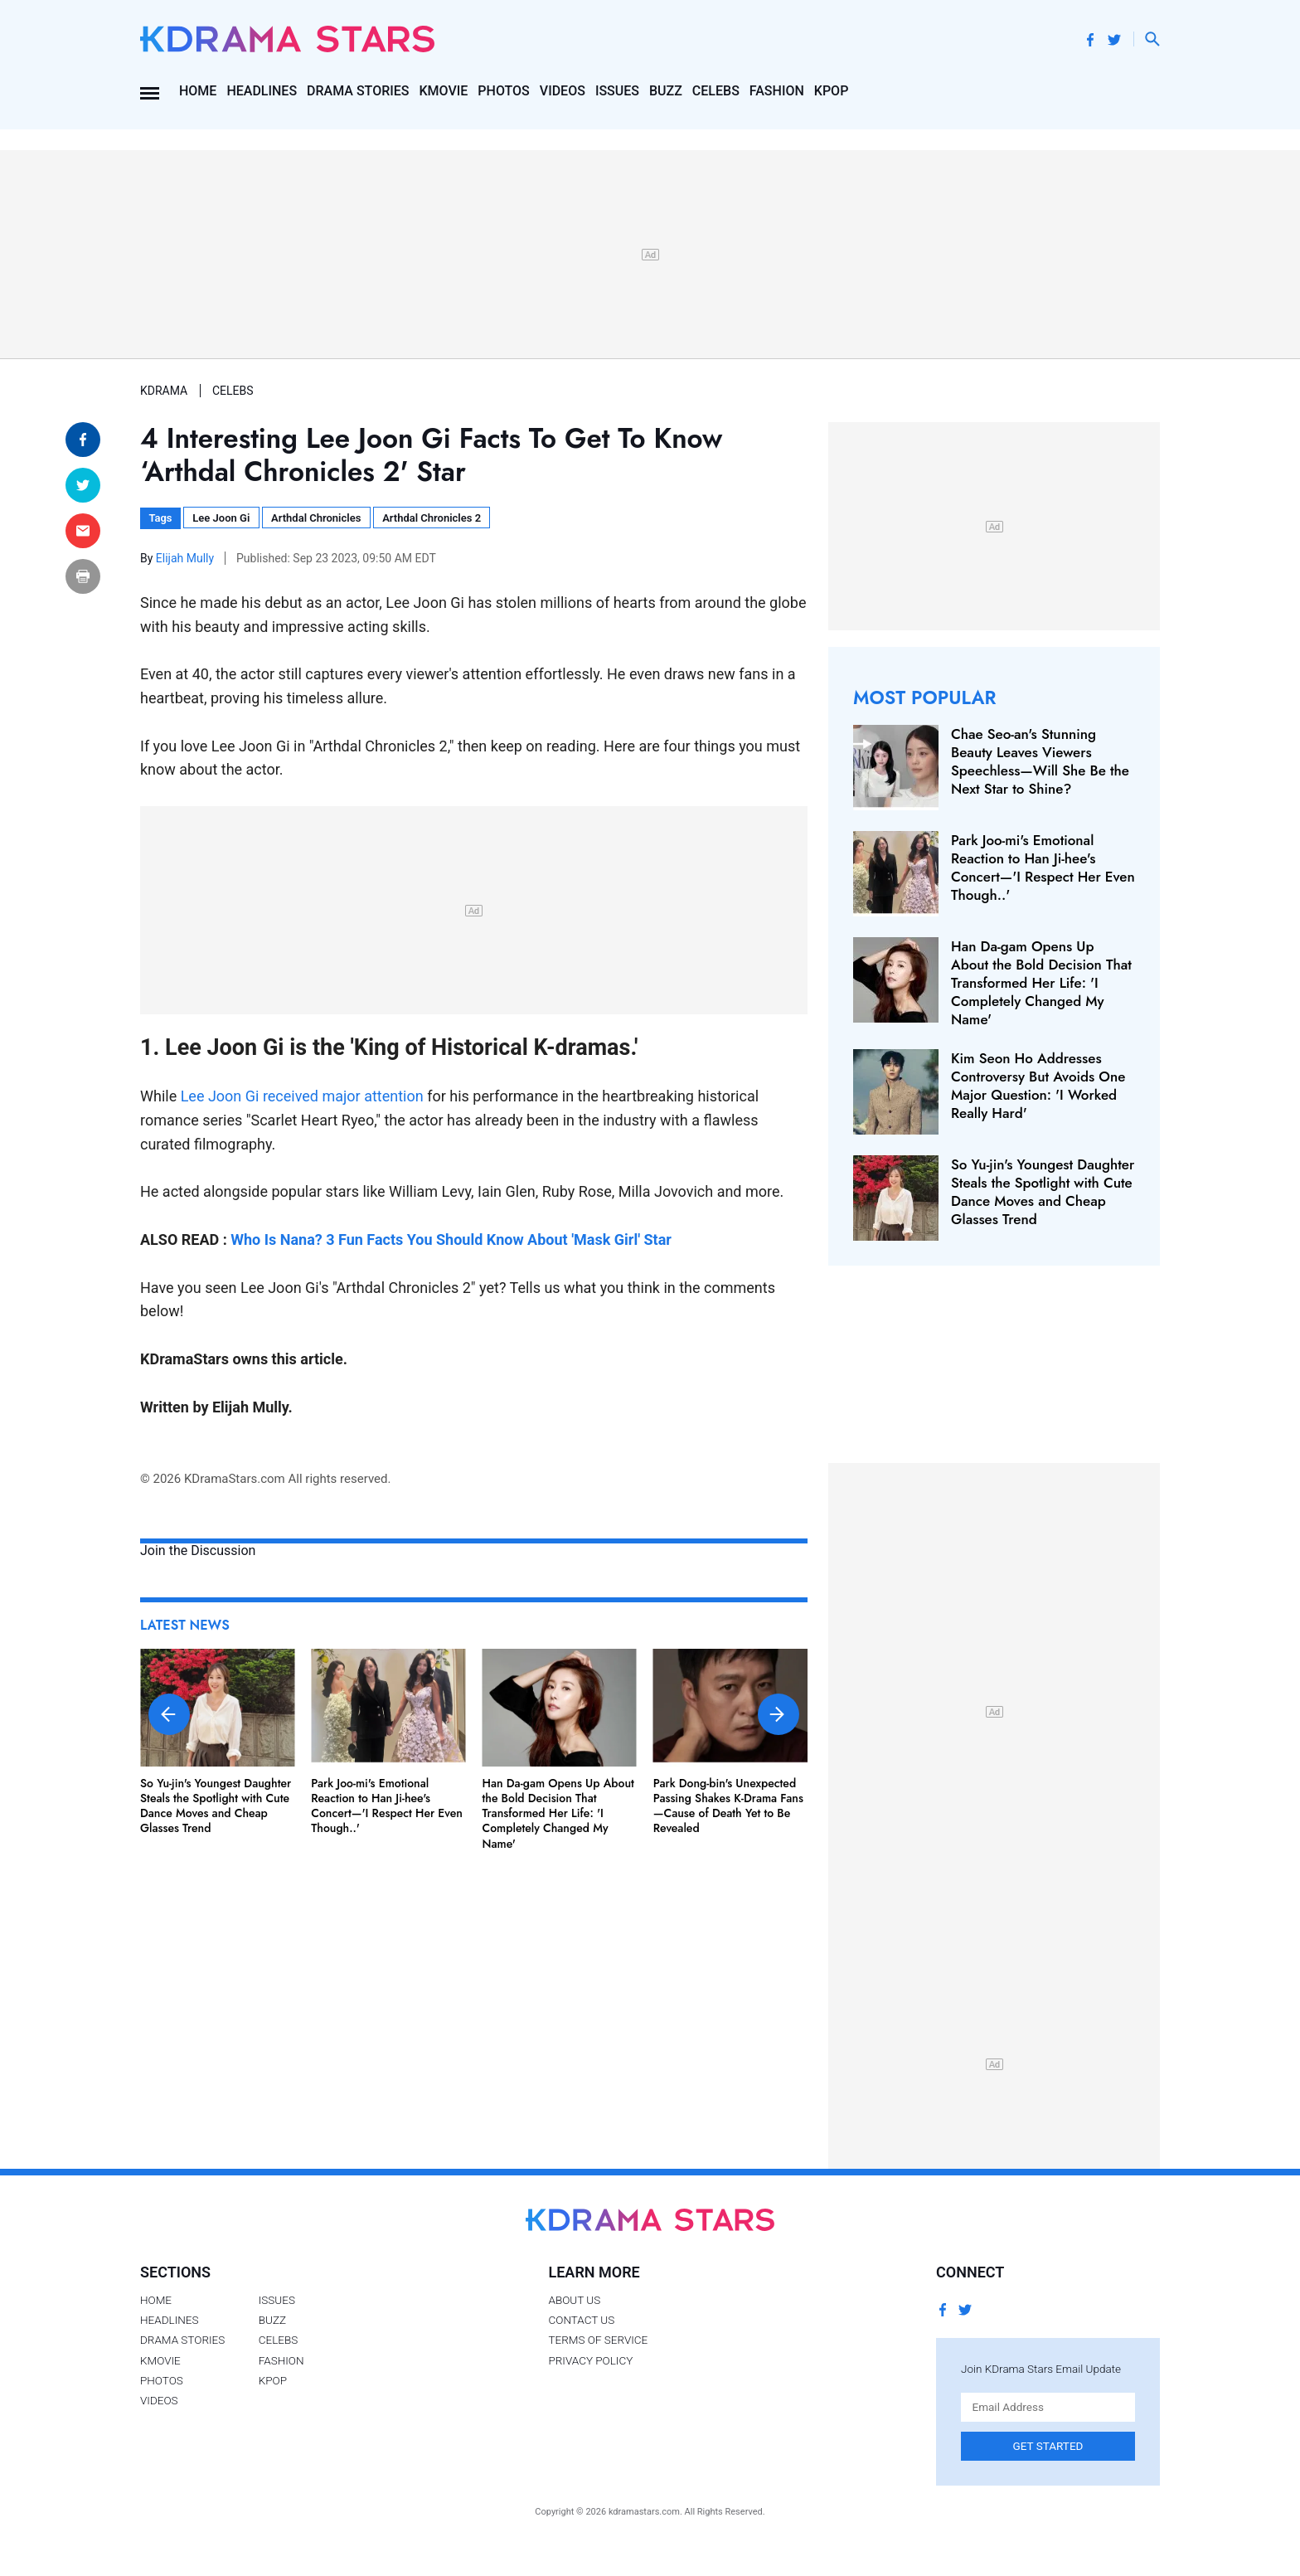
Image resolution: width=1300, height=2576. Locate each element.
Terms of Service (598, 2339)
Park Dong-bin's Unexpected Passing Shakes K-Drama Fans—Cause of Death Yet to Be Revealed (728, 1806)
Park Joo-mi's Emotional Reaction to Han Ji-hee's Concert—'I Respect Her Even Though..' (387, 1806)
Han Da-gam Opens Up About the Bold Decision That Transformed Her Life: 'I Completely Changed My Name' (558, 1813)
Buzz (665, 91)
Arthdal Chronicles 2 (431, 518)
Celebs (716, 91)
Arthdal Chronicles (316, 518)
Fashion (776, 91)
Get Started (1048, 2445)
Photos (503, 91)
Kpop (831, 91)
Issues (617, 91)
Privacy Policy (590, 2360)
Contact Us (581, 2319)
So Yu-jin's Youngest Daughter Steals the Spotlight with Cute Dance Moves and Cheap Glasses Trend (215, 1806)
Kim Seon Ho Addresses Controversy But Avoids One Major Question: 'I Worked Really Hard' (1038, 1085)
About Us (574, 2299)
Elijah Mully (186, 558)
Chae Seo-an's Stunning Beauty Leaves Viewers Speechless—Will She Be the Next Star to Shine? (1040, 761)
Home (197, 91)
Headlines (261, 91)
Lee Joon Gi (221, 518)
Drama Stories (358, 91)
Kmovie (444, 91)
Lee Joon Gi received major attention (302, 1096)
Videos (562, 91)
